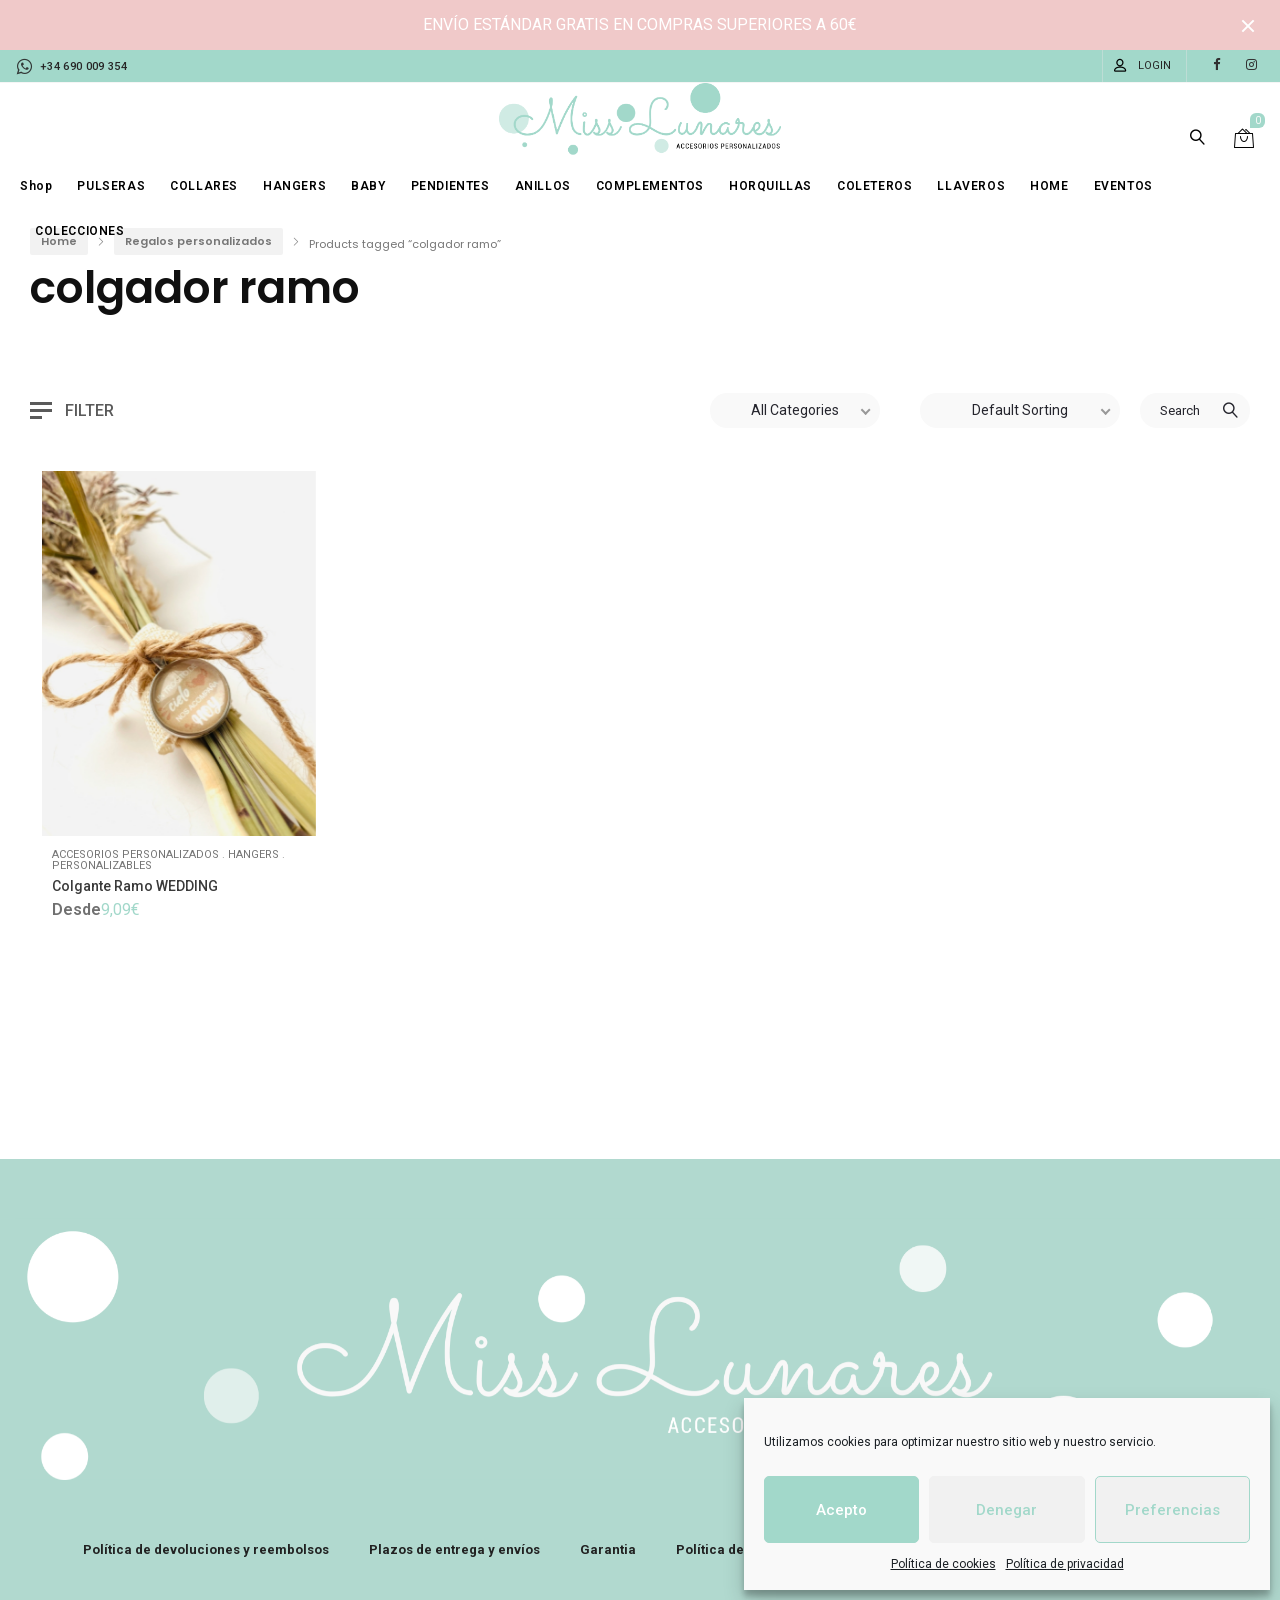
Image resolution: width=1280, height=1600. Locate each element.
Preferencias (1172, 1510)
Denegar (1006, 1510)
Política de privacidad (1065, 1564)
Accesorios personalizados (135, 854)
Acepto (841, 1510)
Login (1154, 65)
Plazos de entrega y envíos (454, 1549)
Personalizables (102, 865)
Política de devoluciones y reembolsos (206, 1549)
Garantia (608, 1549)
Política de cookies (943, 1564)
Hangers (253, 854)
